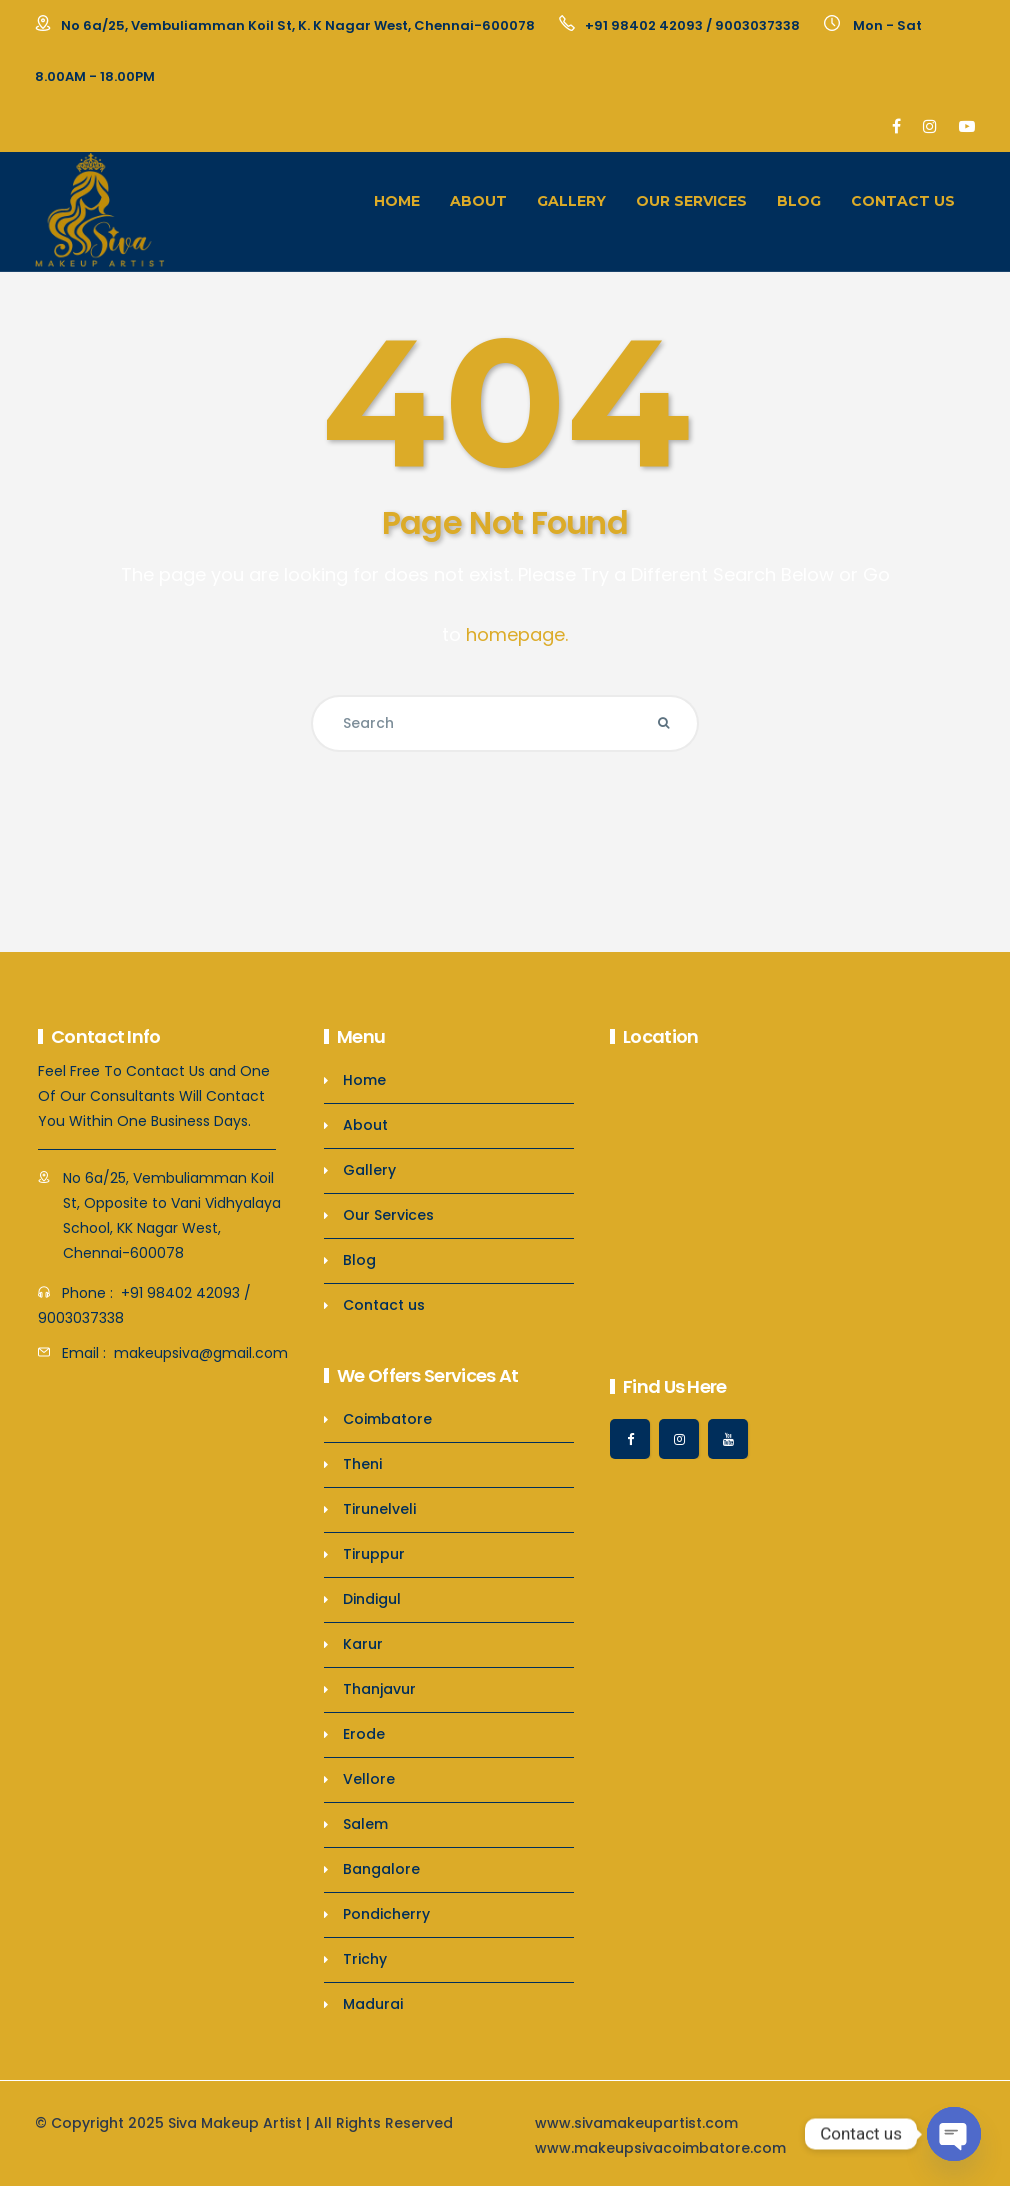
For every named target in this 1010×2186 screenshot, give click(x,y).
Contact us (903, 201)
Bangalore (381, 1869)
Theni (362, 1464)
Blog (799, 201)
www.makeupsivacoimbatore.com (660, 2148)
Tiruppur (374, 1554)
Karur (363, 1644)
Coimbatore (387, 1419)
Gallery (571, 201)
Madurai (373, 2004)
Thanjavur (379, 1689)
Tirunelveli (379, 1509)
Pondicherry (386, 1914)
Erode (364, 1734)
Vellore (369, 1779)
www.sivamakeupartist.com (636, 2123)
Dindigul (372, 1599)
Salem (365, 1824)
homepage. (517, 634)
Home (397, 201)
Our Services (691, 201)
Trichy (365, 1959)
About (478, 201)
